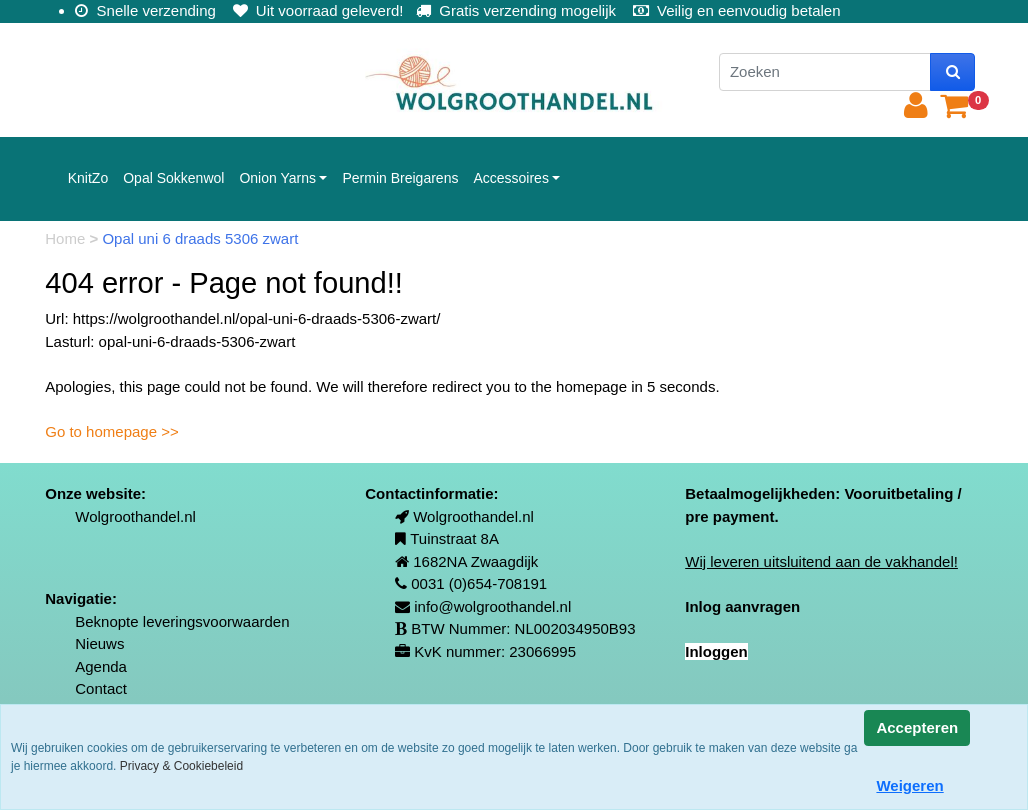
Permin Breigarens (400, 178)
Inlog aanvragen (742, 606)
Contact (101, 688)
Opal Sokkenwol (173, 178)
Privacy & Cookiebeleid (181, 766)
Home (67, 238)
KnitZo (88, 178)
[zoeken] (952, 72)
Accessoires (510, 178)
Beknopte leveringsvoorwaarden (182, 621)
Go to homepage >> (111, 431)
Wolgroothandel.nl (135, 516)
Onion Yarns (277, 178)
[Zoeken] (825, 72)
